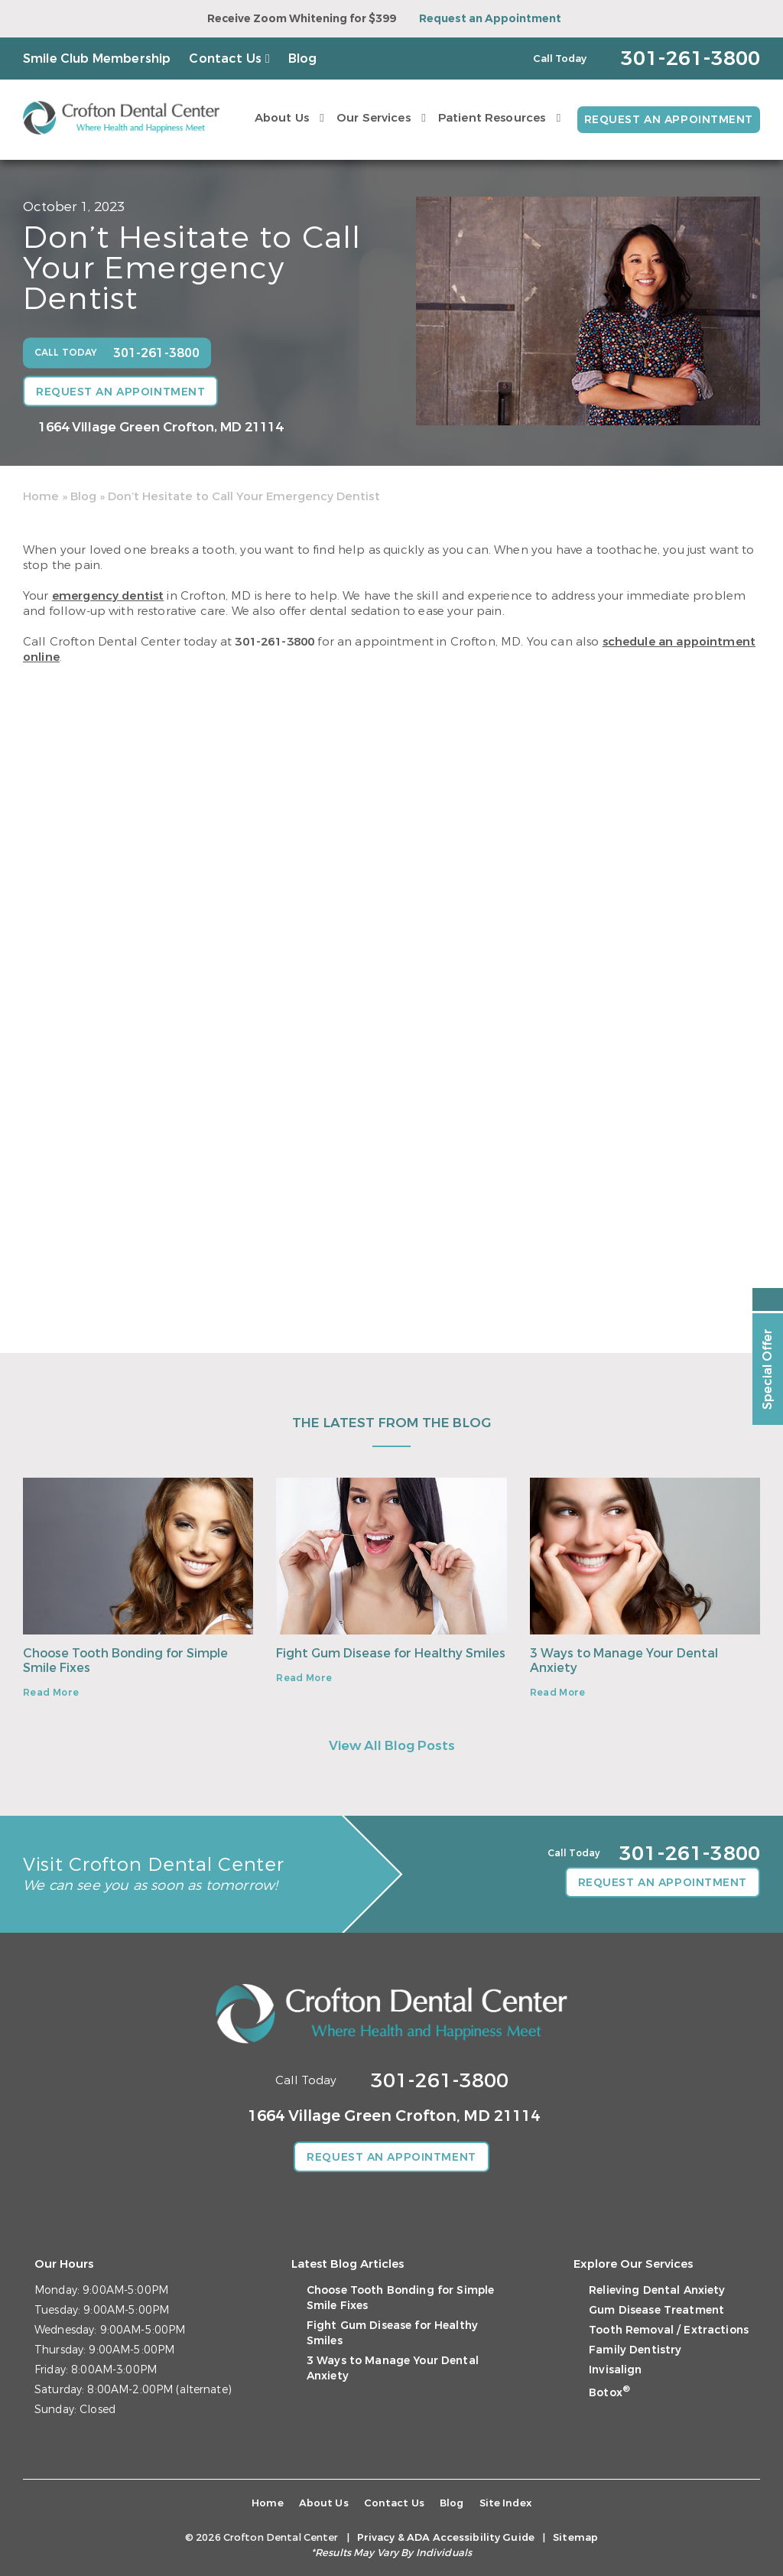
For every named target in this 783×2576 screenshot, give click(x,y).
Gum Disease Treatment (656, 2310)
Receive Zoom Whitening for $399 (301, 18)
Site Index (505, 2502)
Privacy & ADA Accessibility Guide (445, 2537)
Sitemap (575, 2537)
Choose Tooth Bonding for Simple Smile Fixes (125, 1660)
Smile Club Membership (97, 58)
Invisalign (615, 2370)
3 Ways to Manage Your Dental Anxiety (624, 1660)
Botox (609, 2393)
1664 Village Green (160, 427)
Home (41, 496)
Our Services (373, 117)
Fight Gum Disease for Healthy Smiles (390, 1653)
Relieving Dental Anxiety (657, 2290)
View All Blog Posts (392, 1746)
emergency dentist (108, 595)
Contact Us (225, 58)
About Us (282, 117)
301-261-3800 (274, 641)
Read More (51, 1692)
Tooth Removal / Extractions (669, 2330)
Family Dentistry (635, 2350)
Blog (302, 58)
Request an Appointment (490, 18)
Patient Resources (492, 117)
